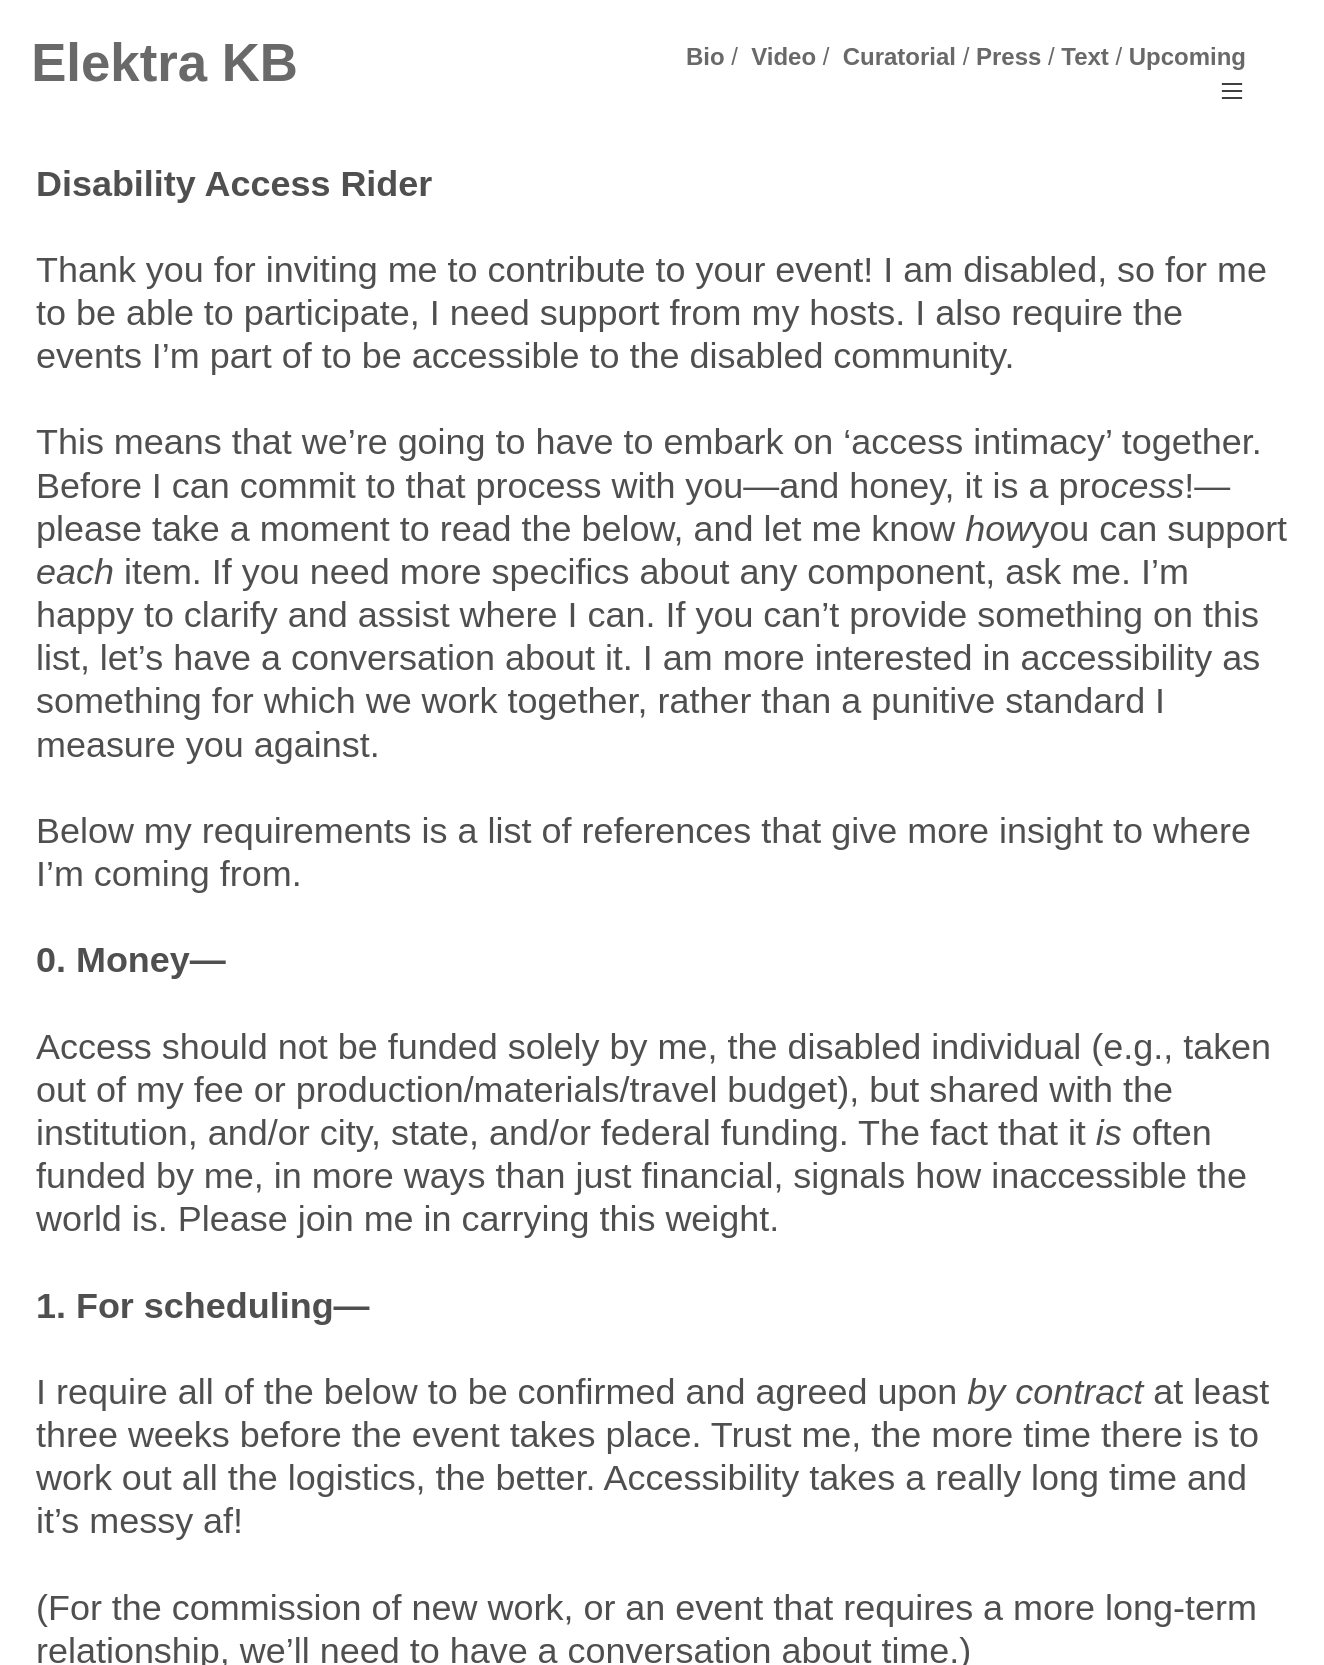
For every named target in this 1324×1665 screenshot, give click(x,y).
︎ (1232, 91)
